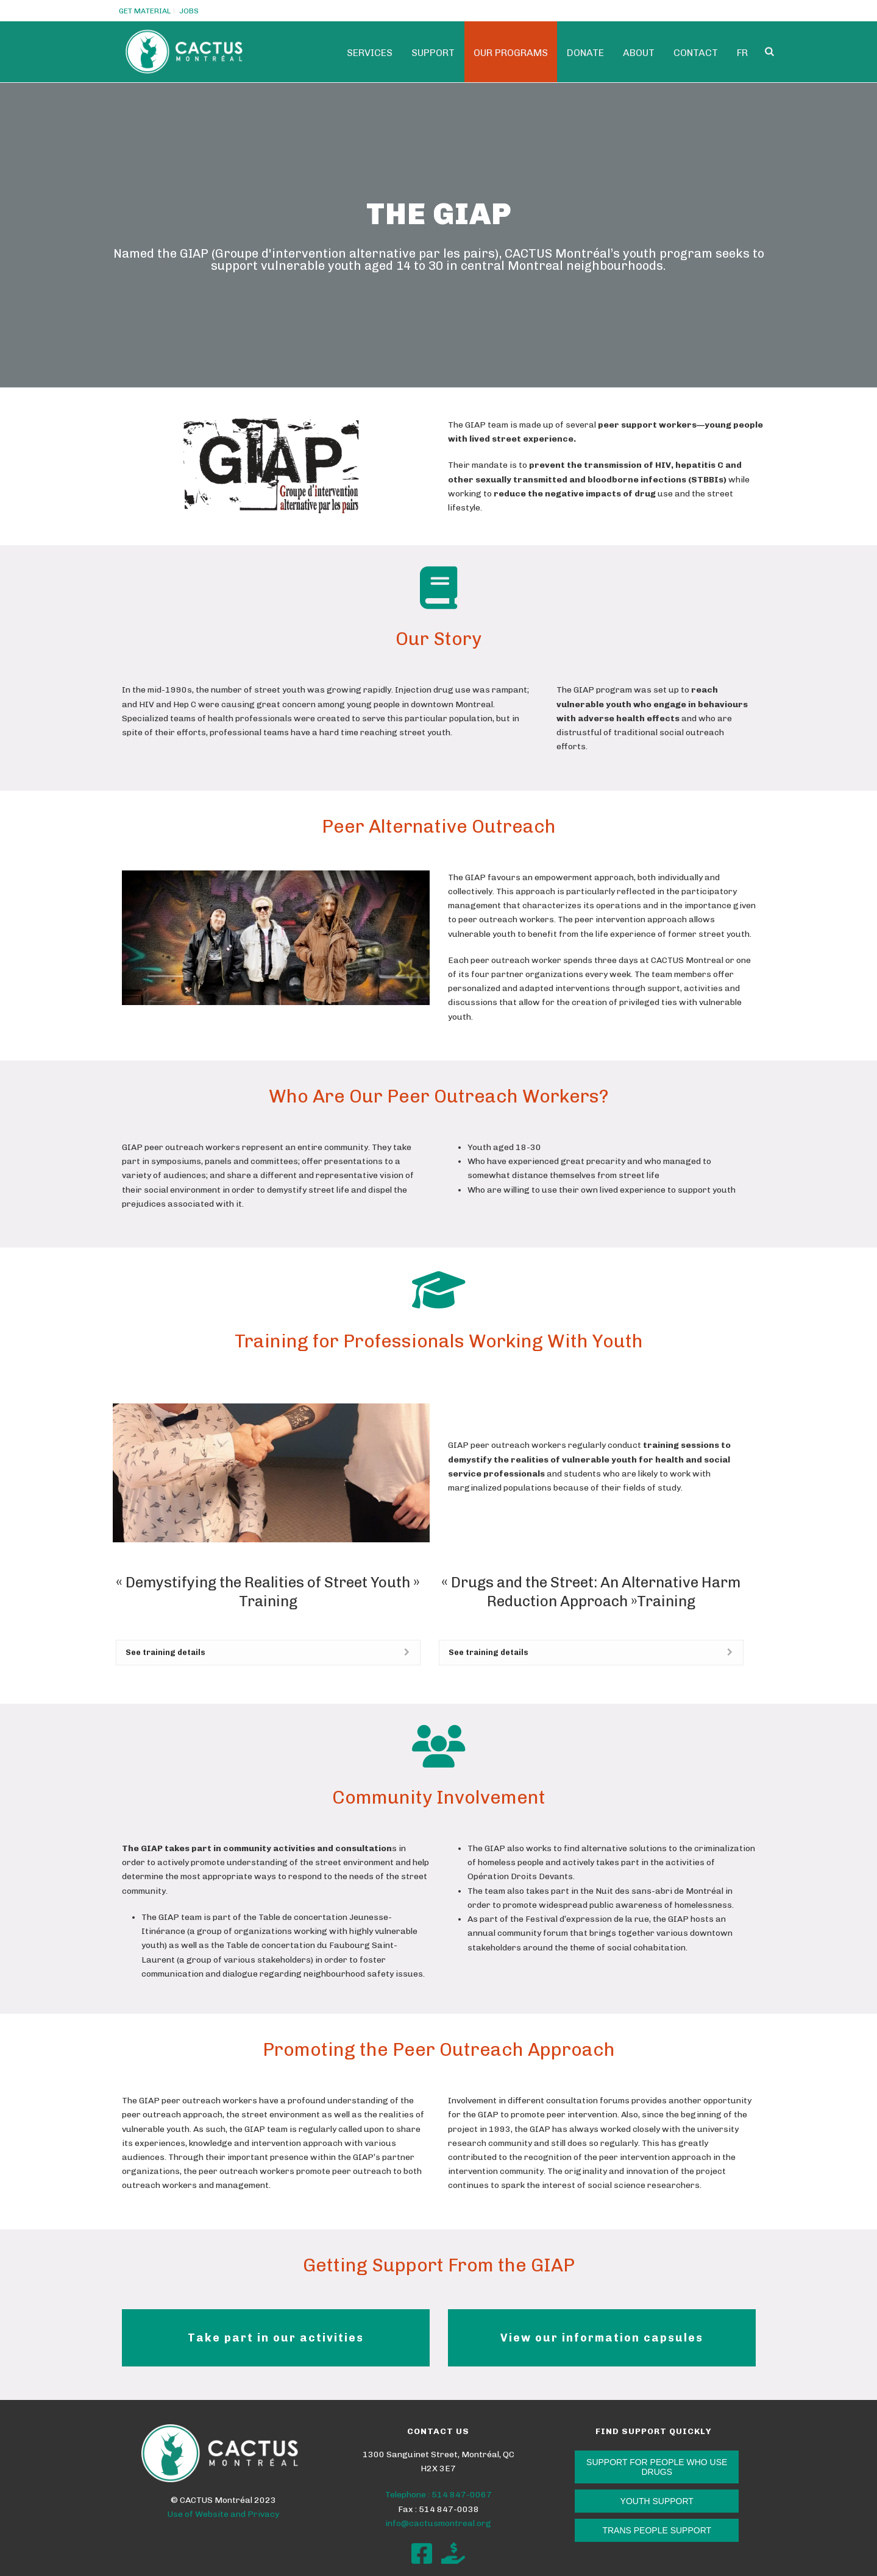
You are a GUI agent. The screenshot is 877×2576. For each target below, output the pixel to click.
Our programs (511, 52)
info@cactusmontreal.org (438, 2523)
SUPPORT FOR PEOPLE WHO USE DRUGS (656, 2467)
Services (369, 52)
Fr (742, 52)
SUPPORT (433, 52)
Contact (695, 52)
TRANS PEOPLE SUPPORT (656, 2530)
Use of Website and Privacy (223, 2514)
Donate (585, 52)
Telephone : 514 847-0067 (438, 2495)
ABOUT (639, 52)
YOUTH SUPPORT (657, 2501)
